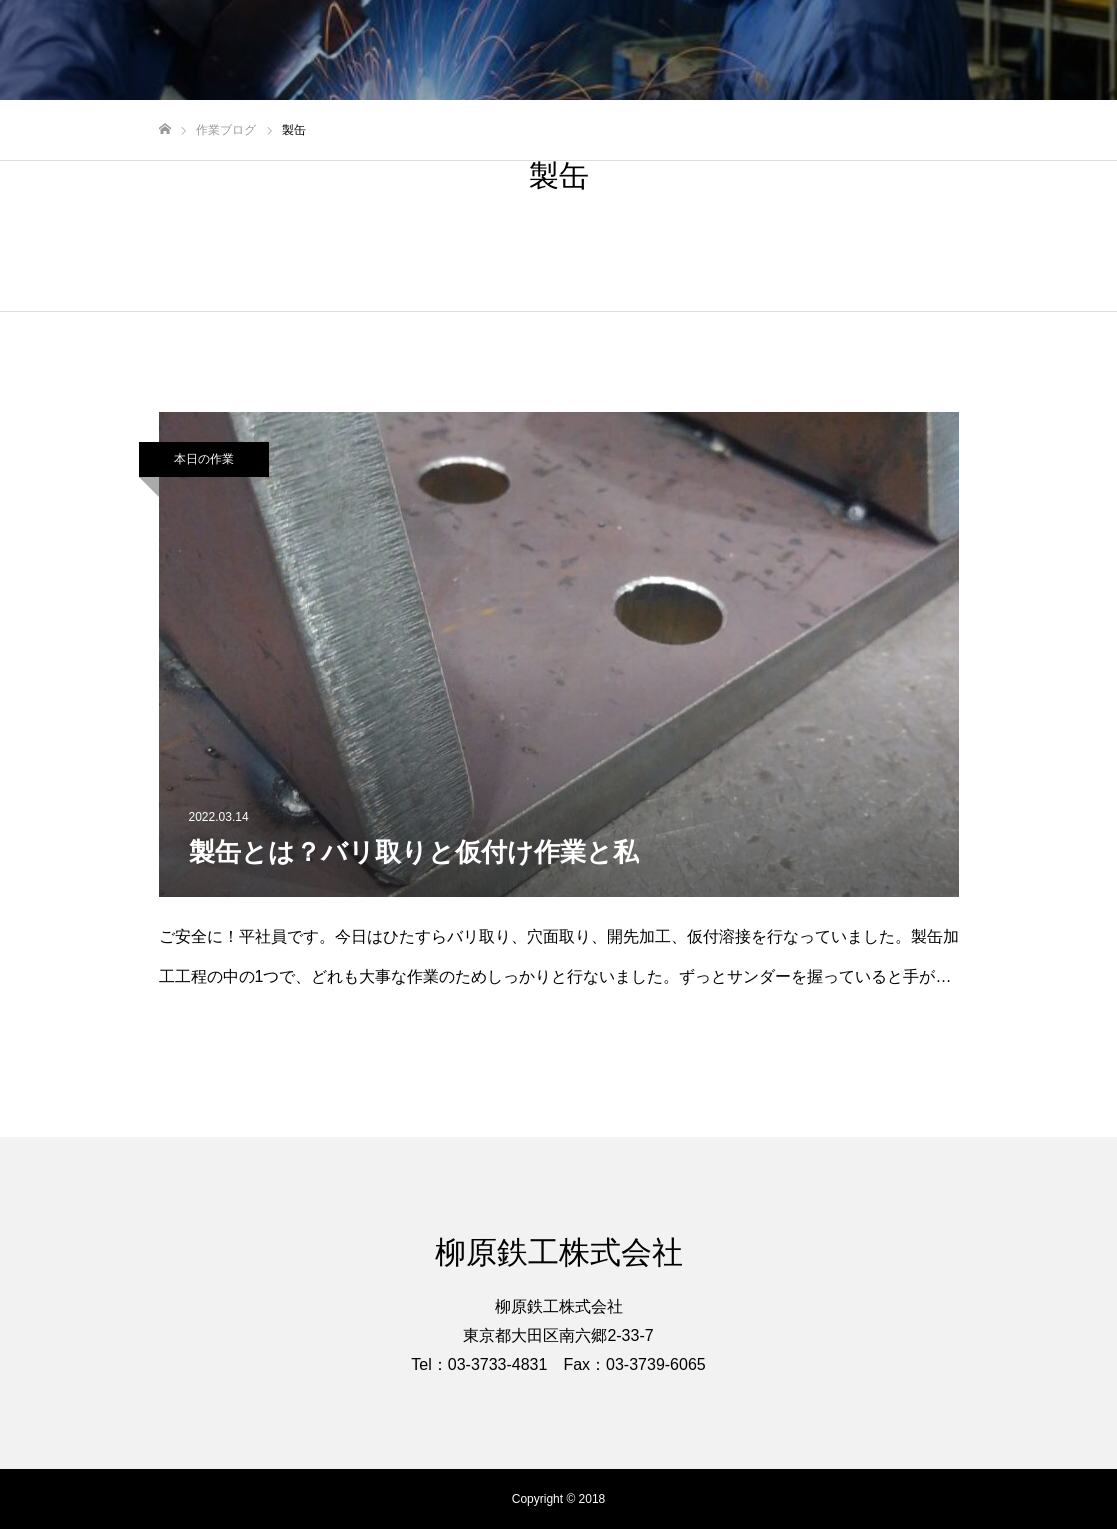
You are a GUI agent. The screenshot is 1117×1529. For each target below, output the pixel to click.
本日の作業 (204, 459)
